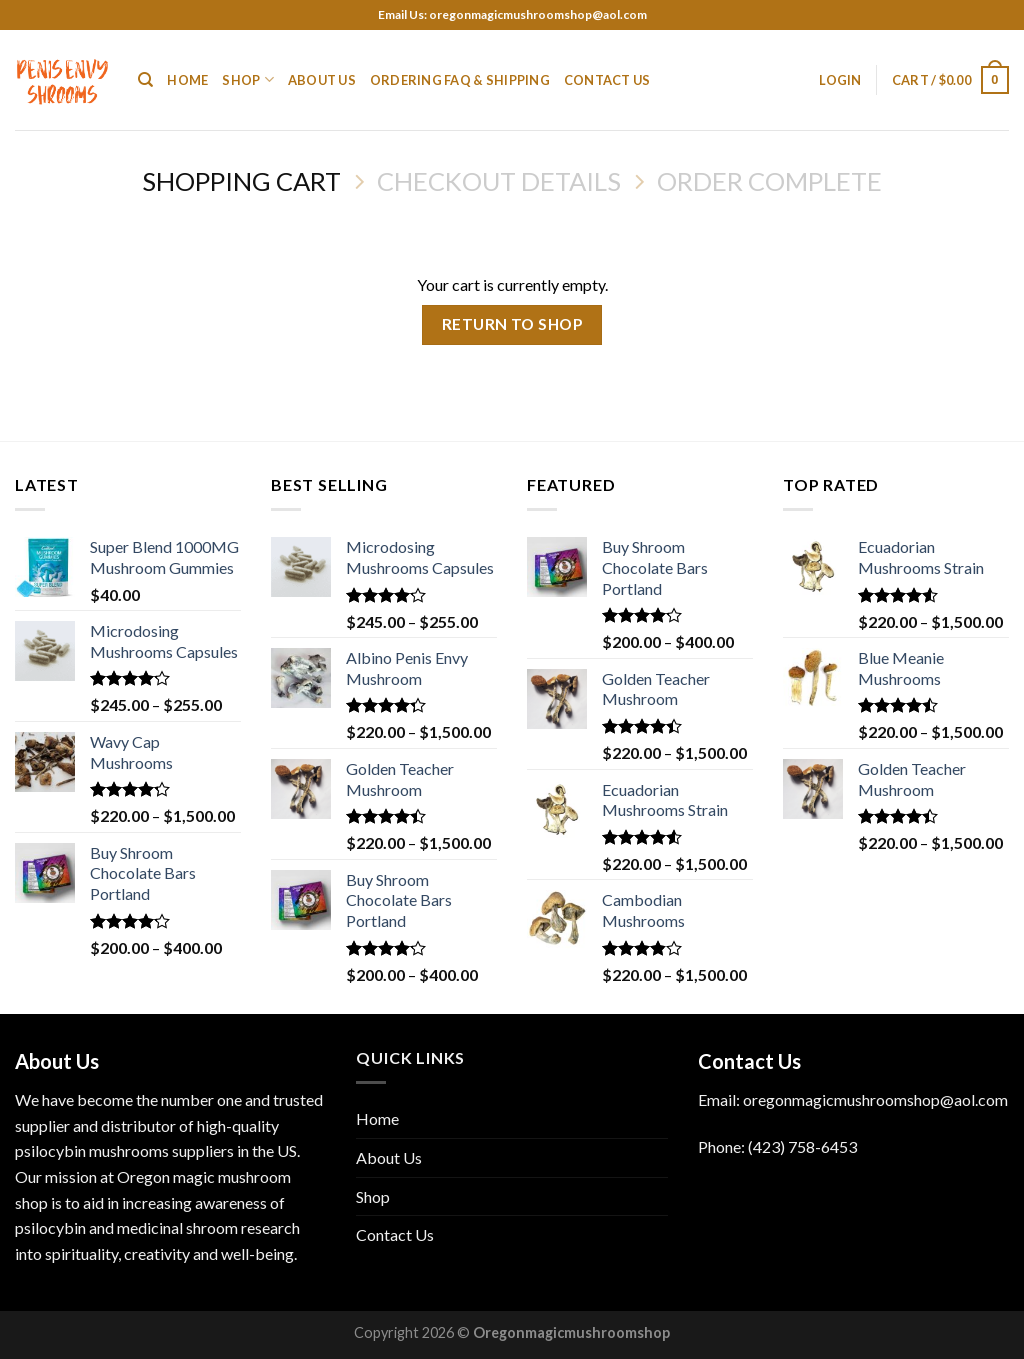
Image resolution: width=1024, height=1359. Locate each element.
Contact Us (607, 80)
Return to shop (512, 324)
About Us (322, 80)
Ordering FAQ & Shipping (460, 80)
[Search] (145, 80)
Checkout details (499, 181)
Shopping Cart (241, 181)
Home (187, 80)
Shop (247, 79)
